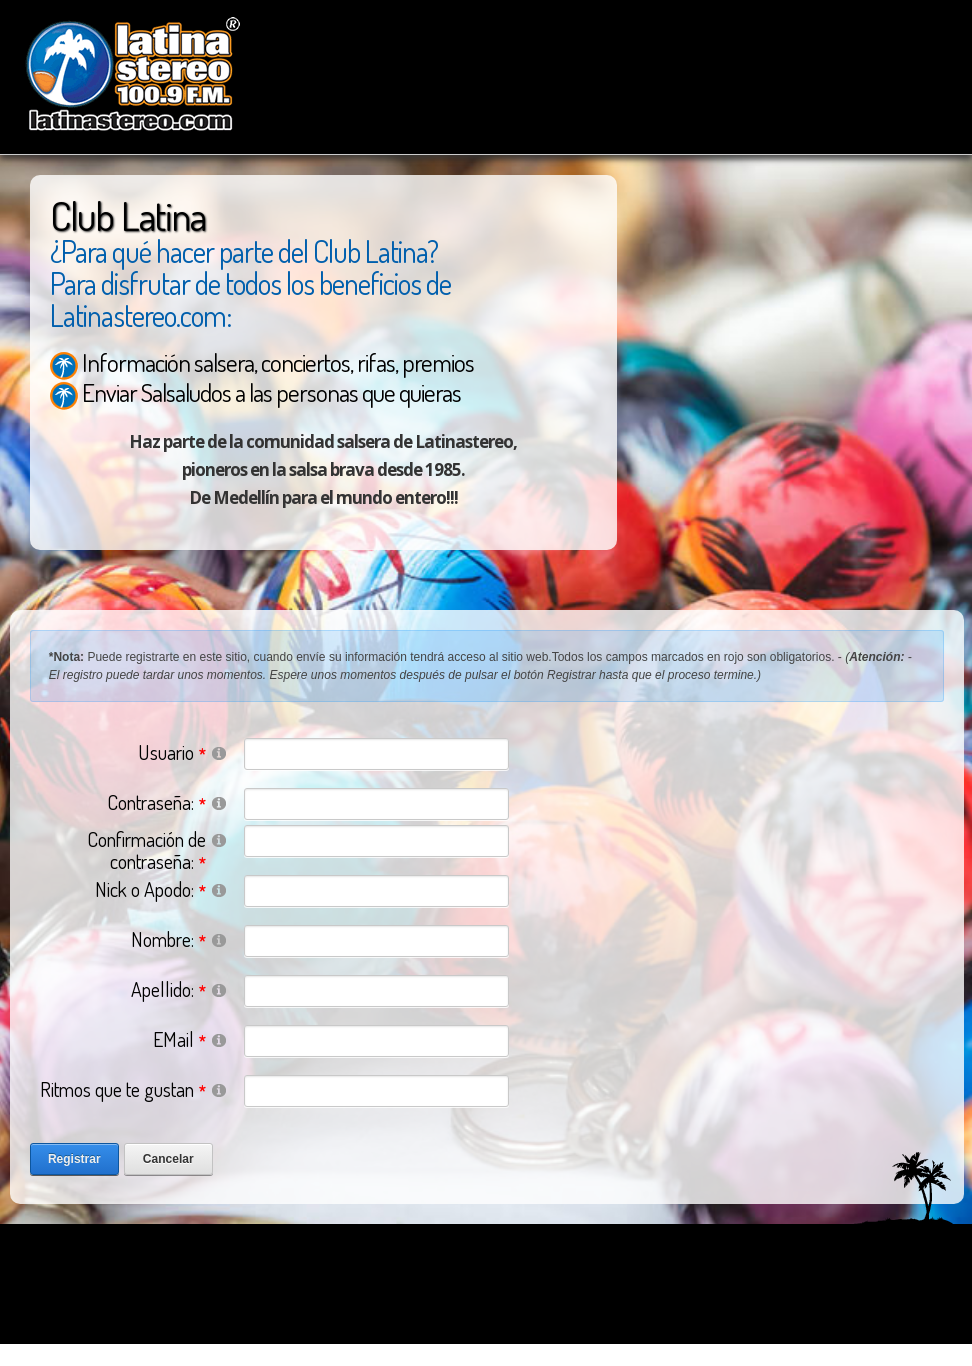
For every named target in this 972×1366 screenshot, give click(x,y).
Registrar (74, 1159)
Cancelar (168, 1159)
